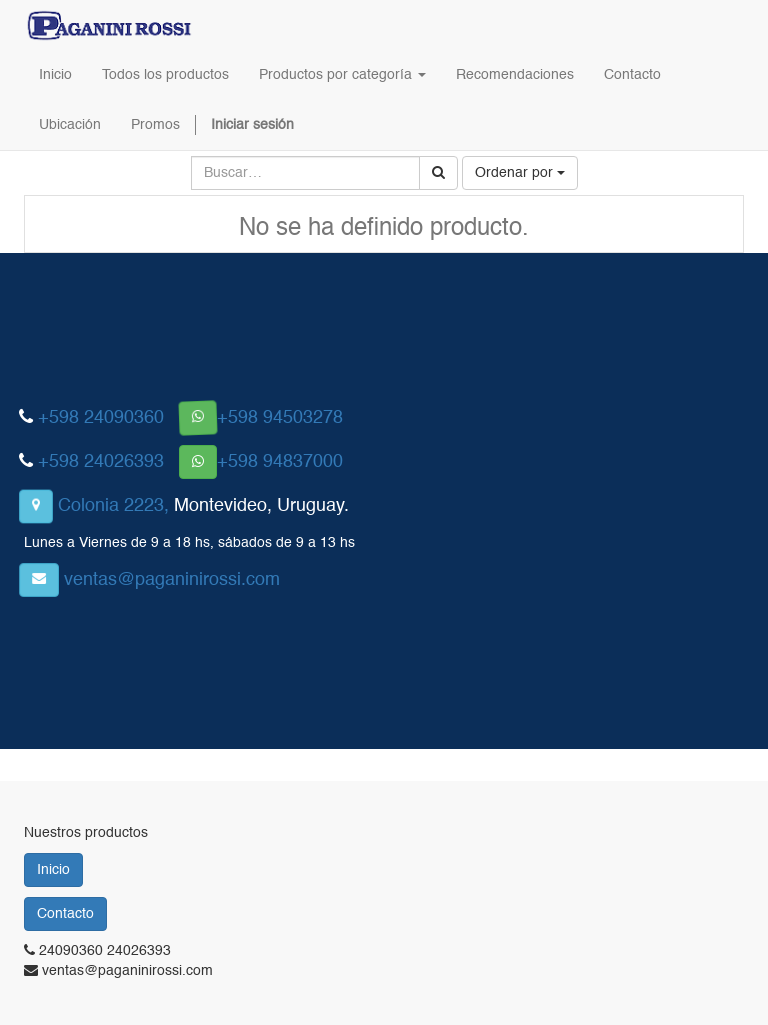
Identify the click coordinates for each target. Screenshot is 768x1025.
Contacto (65, 914)
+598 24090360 (101, 418)
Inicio (53, 870)
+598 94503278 (280, 418)
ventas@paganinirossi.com (172, 580)
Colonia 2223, (113, 506)
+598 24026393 (101, 462)
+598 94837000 (280, 462)
